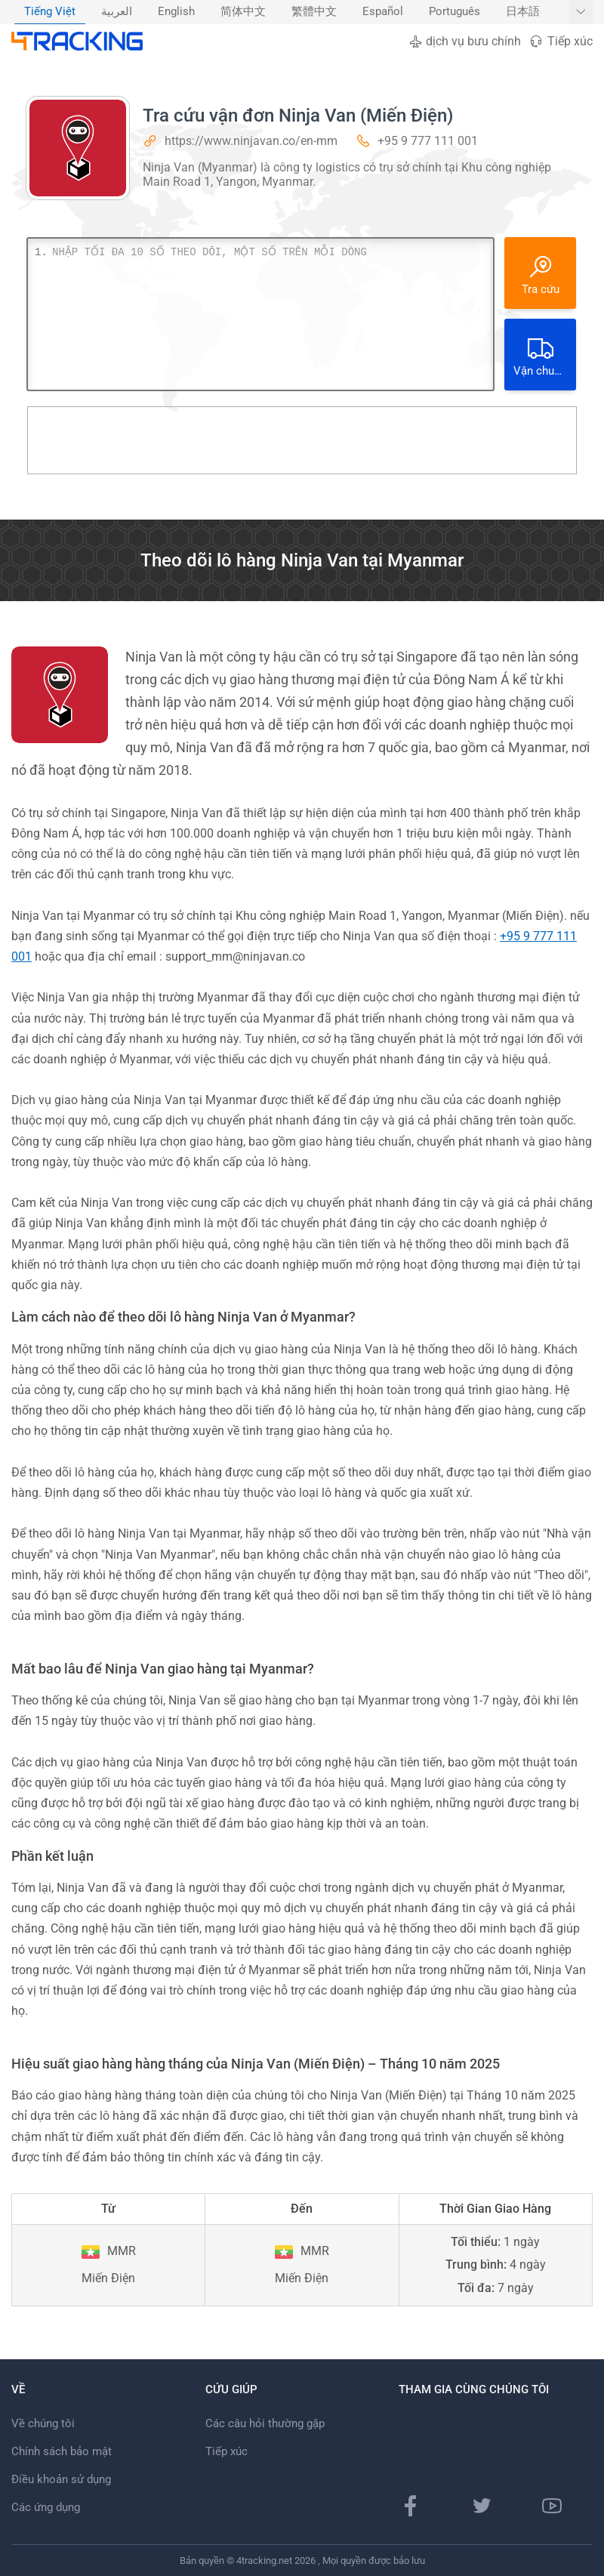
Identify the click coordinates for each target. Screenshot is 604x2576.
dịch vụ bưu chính (465, 41)
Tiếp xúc (560, 41)
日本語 (523, 11)
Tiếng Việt (50, 11)
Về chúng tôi (43, 2423)
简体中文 (243, 11)
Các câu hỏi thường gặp (265, 2423)
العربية (116, 11)
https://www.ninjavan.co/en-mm (251, 141)
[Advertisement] (302, 440)
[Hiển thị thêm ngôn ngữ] (581, 12)
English (176, 11)
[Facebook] (411, 2506)
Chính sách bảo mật (61, 2451)
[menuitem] (49, 12)
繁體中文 (314, 11)
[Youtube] (552, 2506)
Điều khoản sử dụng (61, 2479)
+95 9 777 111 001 (428, 141)
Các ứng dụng (45, 2507)
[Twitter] (482, 2506)
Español (382, 11)
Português (454, 11)
